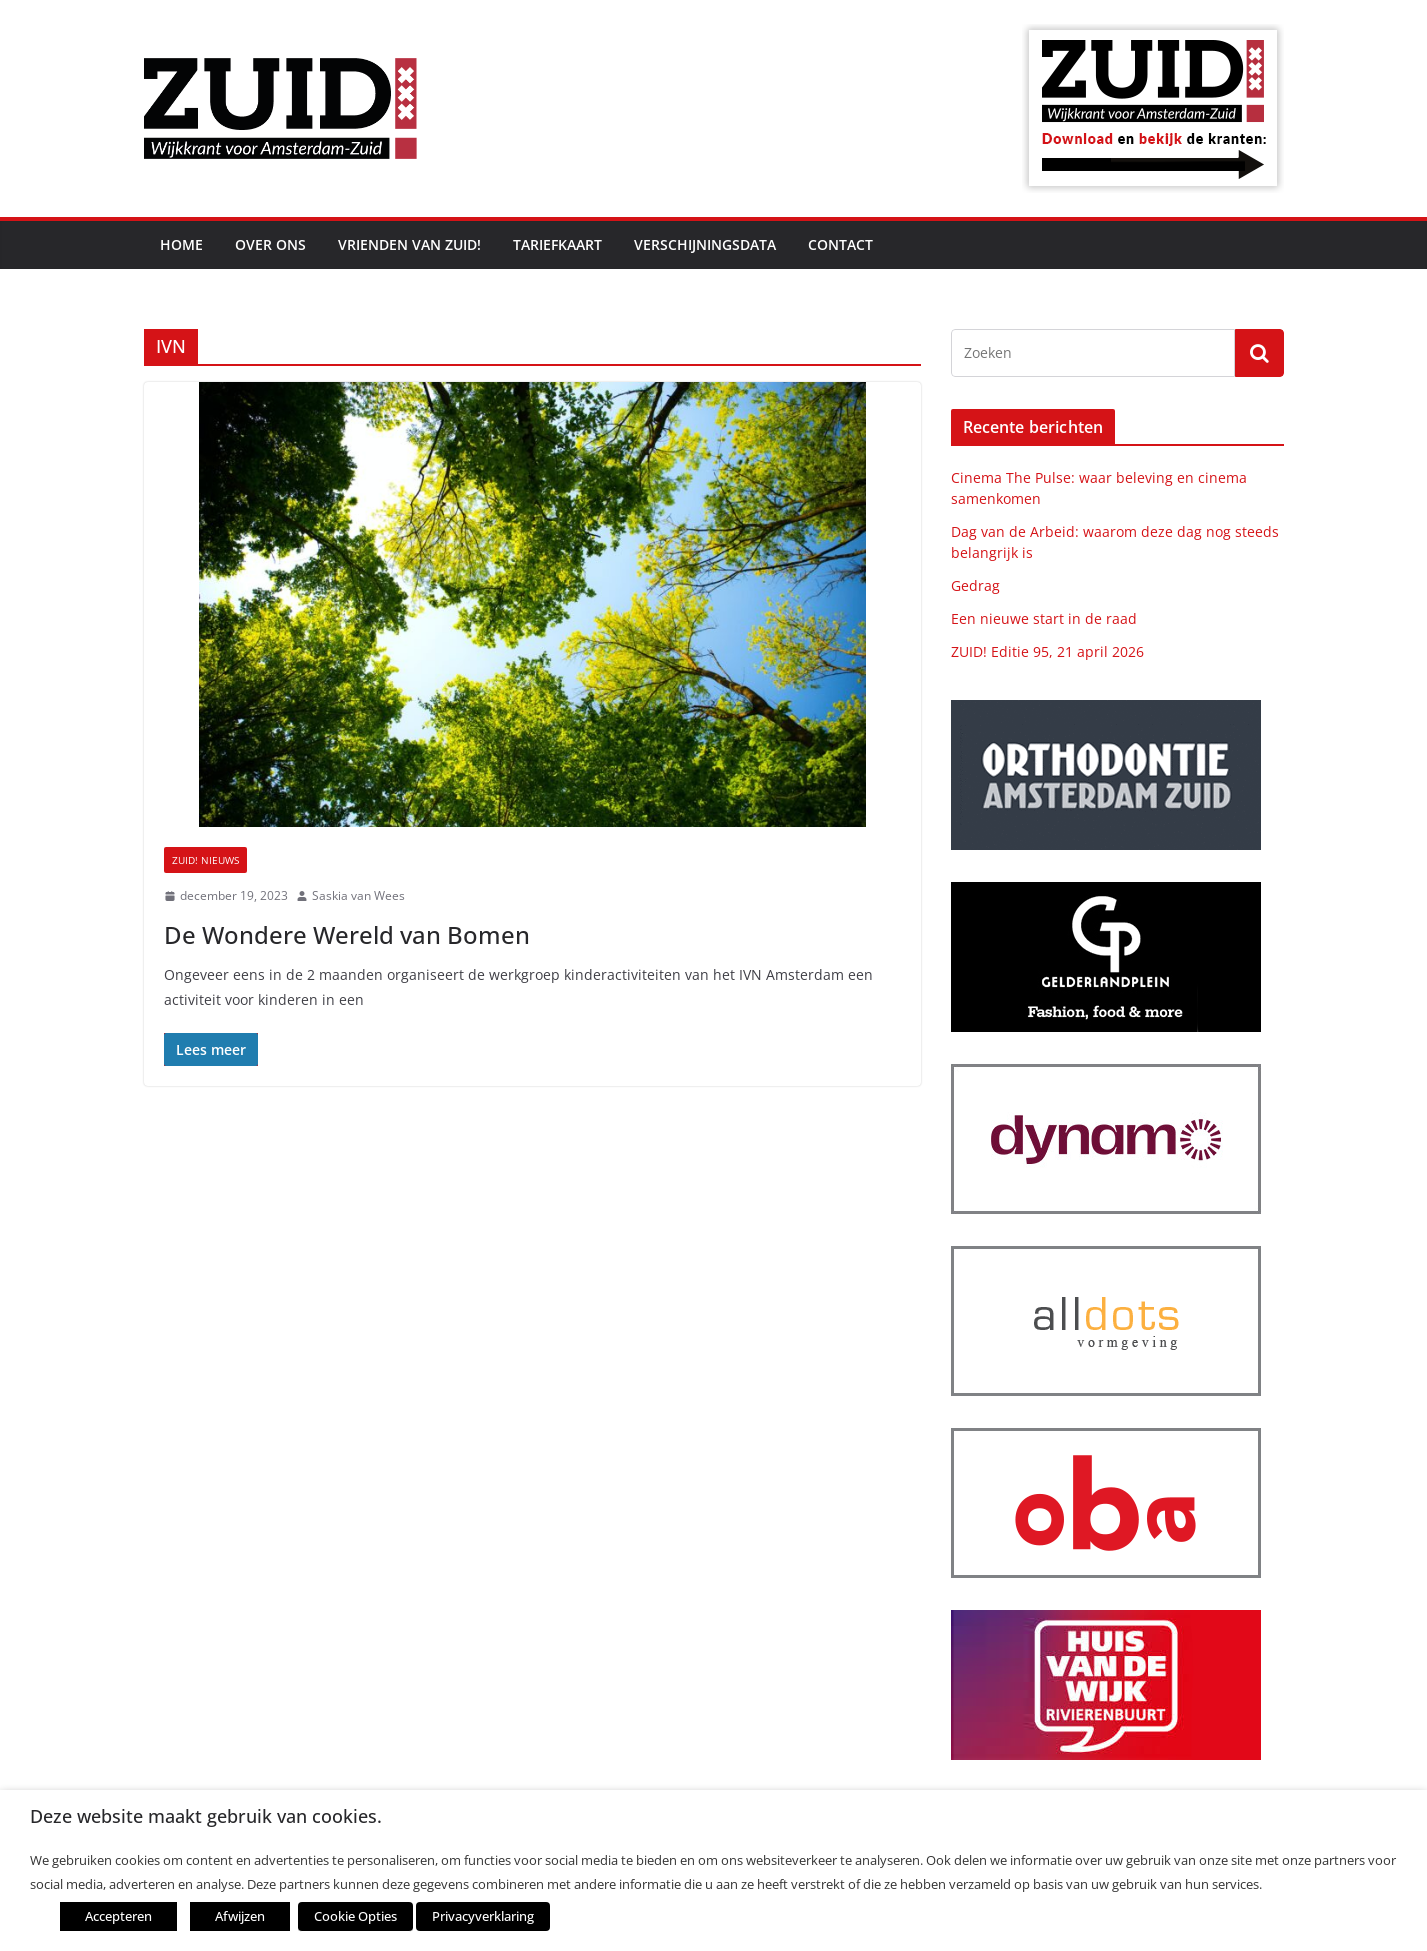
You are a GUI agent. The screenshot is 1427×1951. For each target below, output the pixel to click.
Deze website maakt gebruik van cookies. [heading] (206, 1816)
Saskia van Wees (358, 895)
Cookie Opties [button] (355, 1916)
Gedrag (975, 585)
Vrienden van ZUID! (409, 244)
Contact (840, 244)
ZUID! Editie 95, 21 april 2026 (1047, 651)
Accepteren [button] (118, 1916)
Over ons (270, 244)
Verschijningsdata (705, 244)
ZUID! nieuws (205, 860)
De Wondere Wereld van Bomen (347, 934)
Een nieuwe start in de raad (1044, 618)
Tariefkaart (557, 244)
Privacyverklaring (483, 1916)
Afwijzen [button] (240, 1916)
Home (181, 244)
